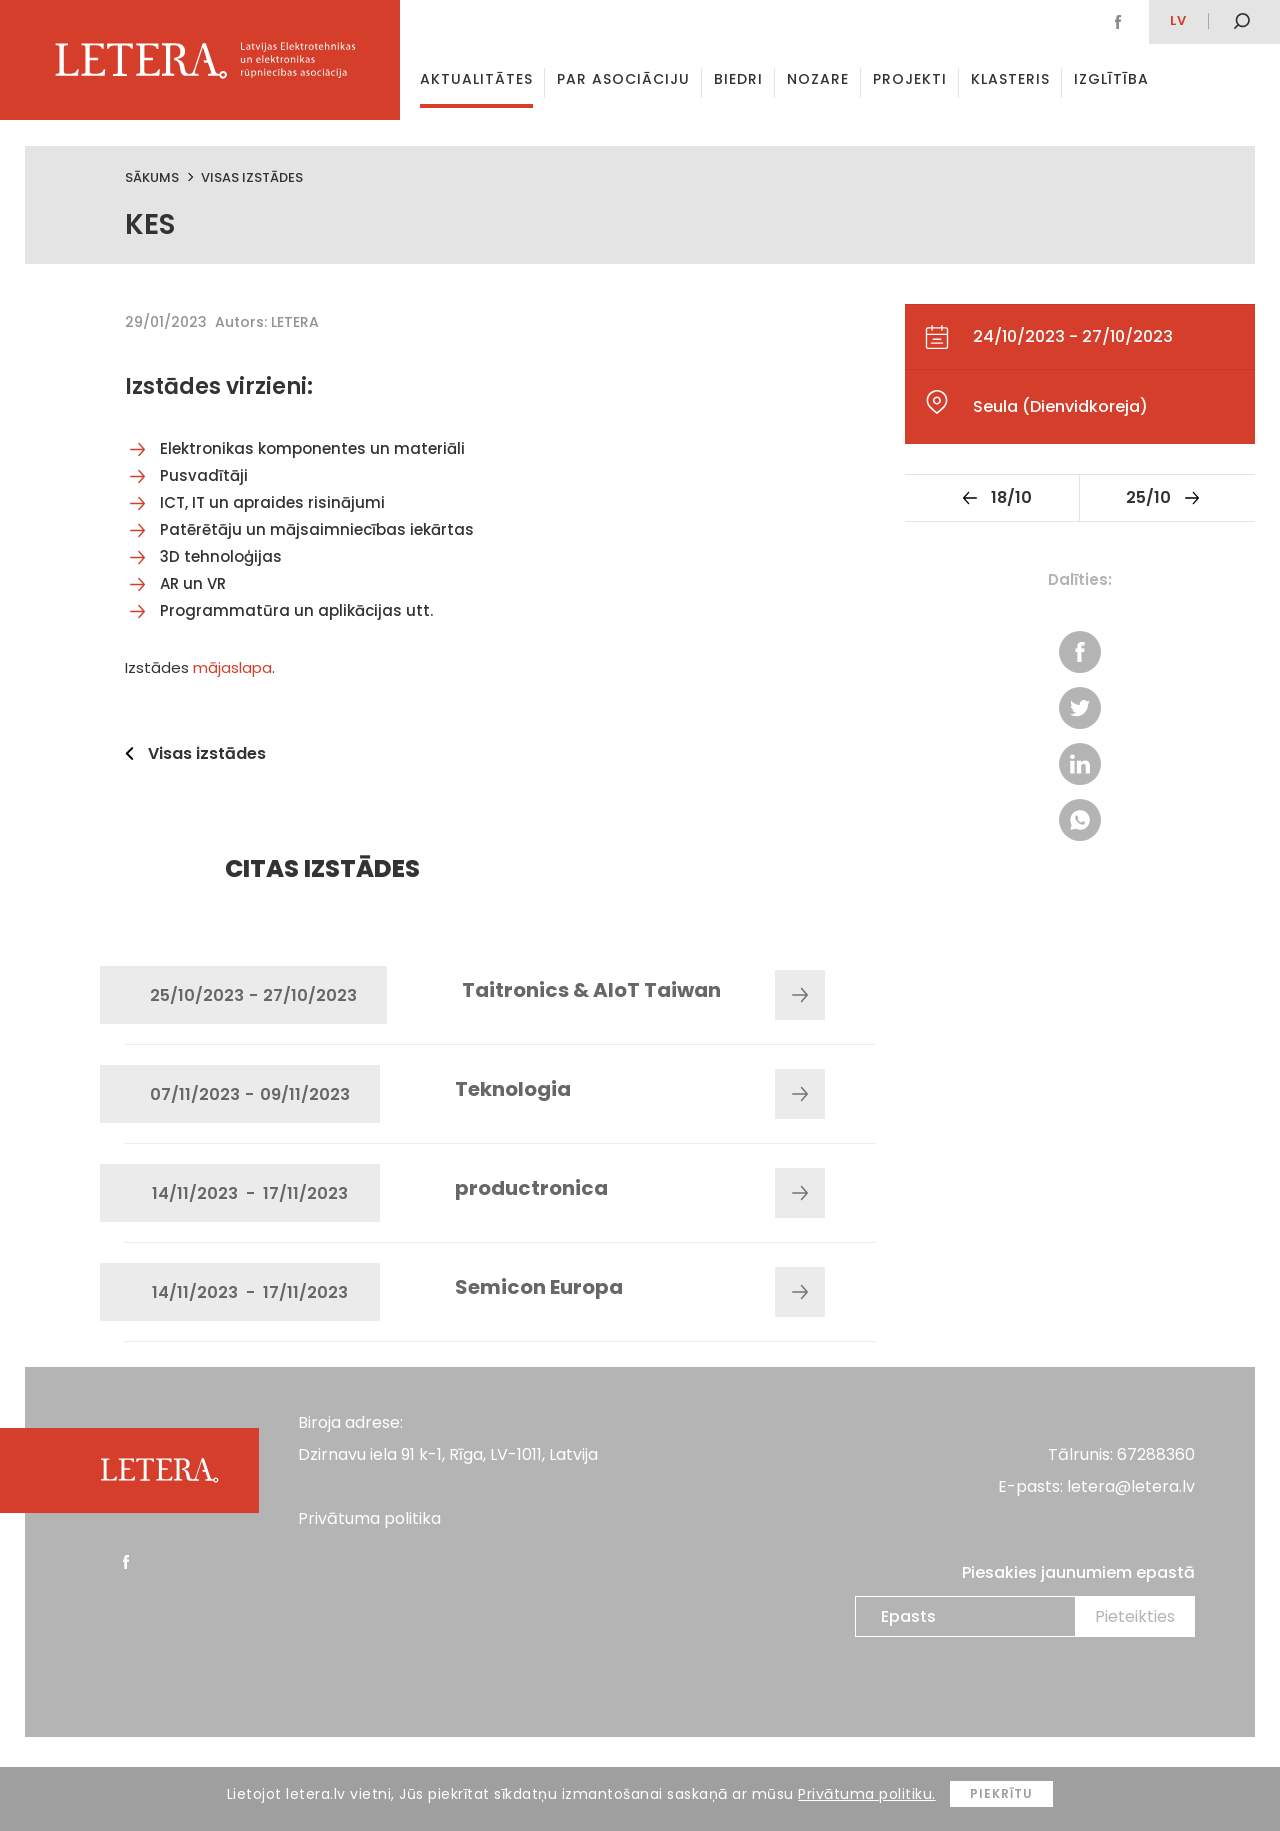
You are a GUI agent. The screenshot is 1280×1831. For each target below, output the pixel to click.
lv (1178, 20)
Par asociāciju (623, 79)
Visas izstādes (252, 177)
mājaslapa (232, 667)
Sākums (152, 177)
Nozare (818, 79)
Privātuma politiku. (867, 1794)
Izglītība (1111, 79)
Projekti (910, 79)
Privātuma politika (369, 1518)
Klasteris (1010, 79)
